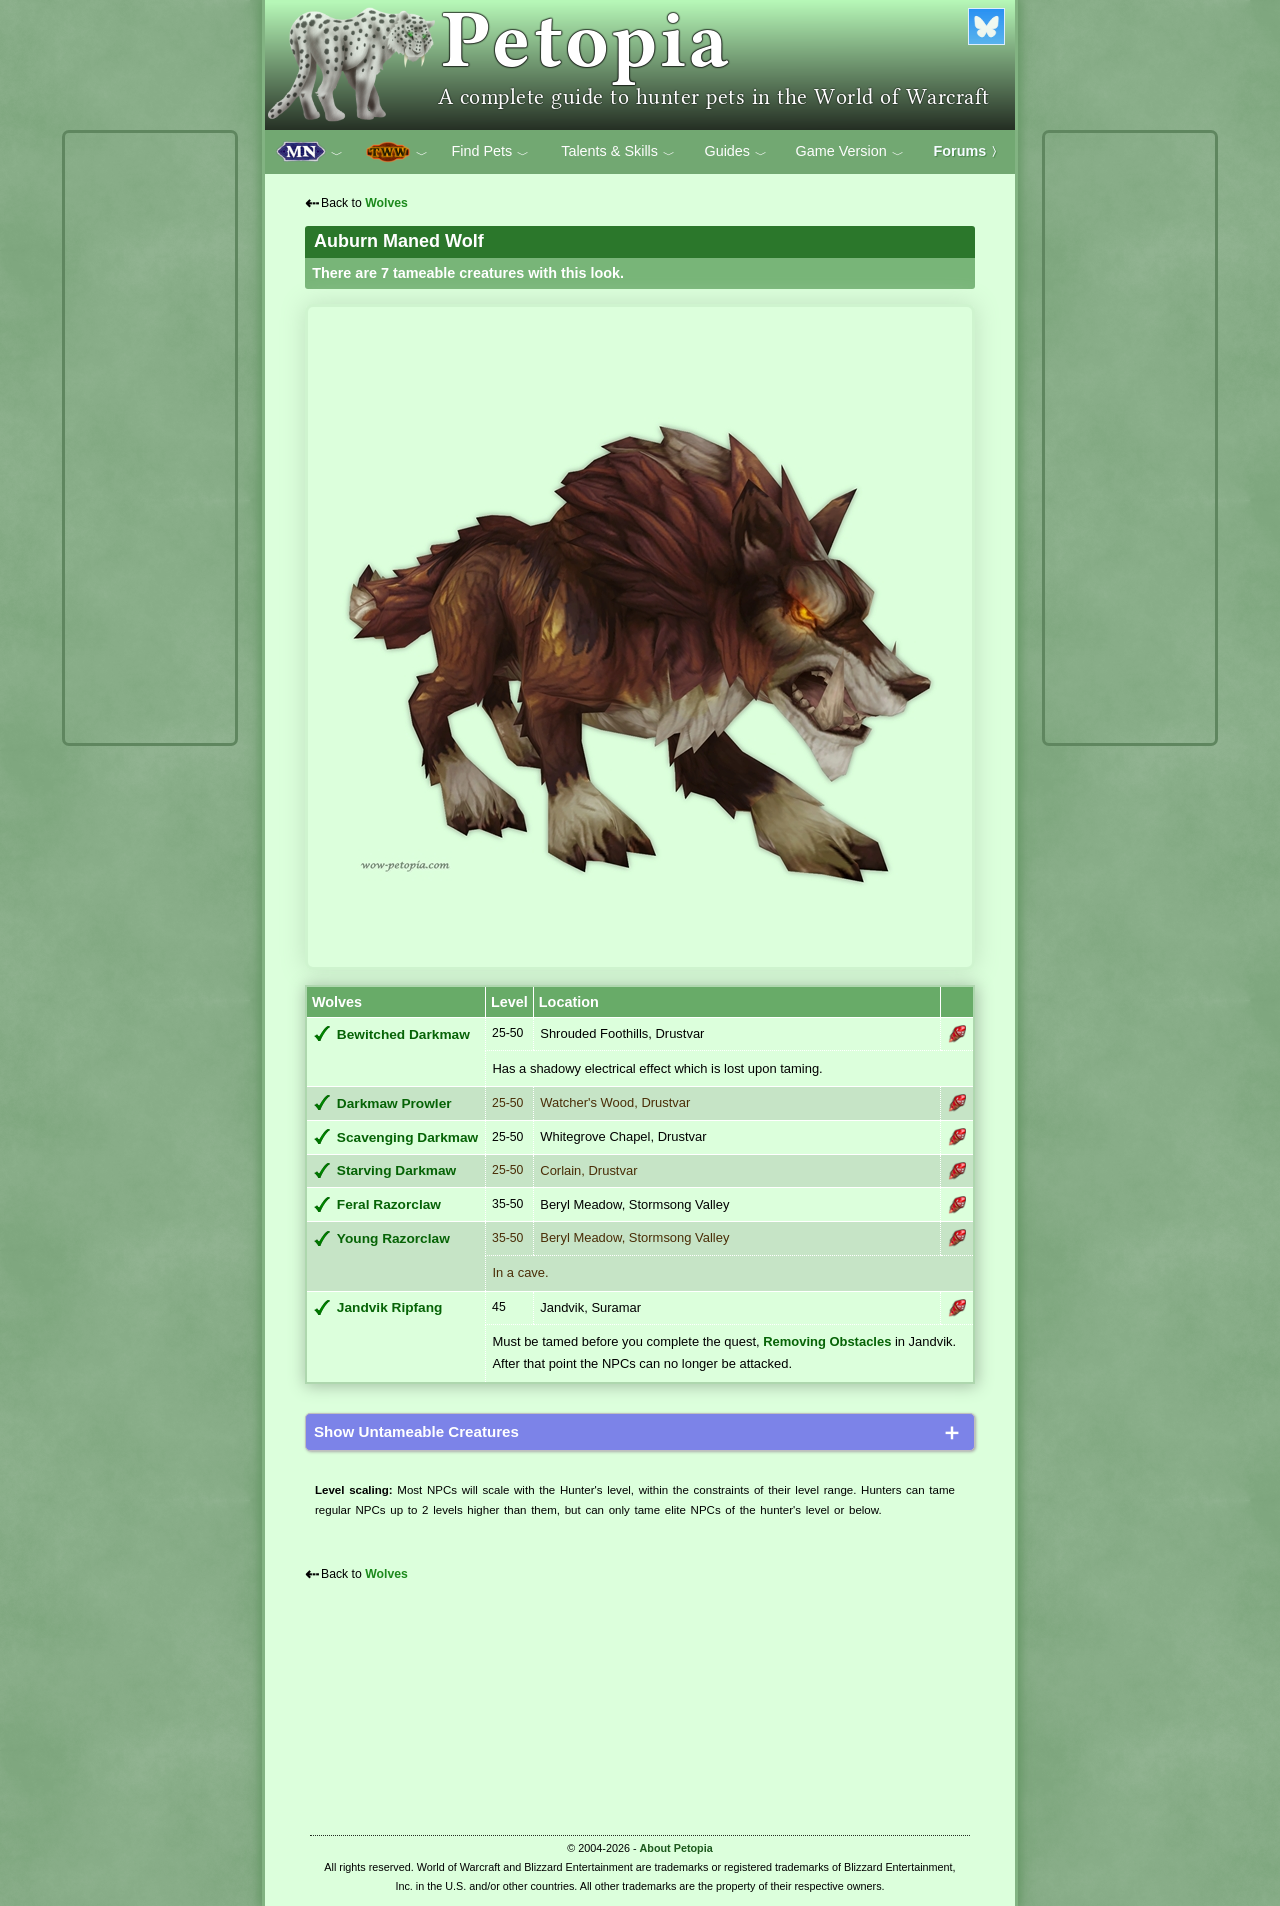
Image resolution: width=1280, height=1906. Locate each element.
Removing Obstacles (827, 1341)
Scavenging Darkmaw (407, 1137)
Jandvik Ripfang (390, 1307)
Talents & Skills (618, 152)
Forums (969, 151)
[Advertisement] (150, 438)
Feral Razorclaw (389, 1204)
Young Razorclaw (393, 1238)
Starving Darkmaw (396, 1170)
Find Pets (490, 152)
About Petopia (676, 1848)
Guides (735, 152)
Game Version (850, 152)
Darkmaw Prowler (394, 1103)
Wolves (386, 203)
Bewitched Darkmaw (403, 1034)
